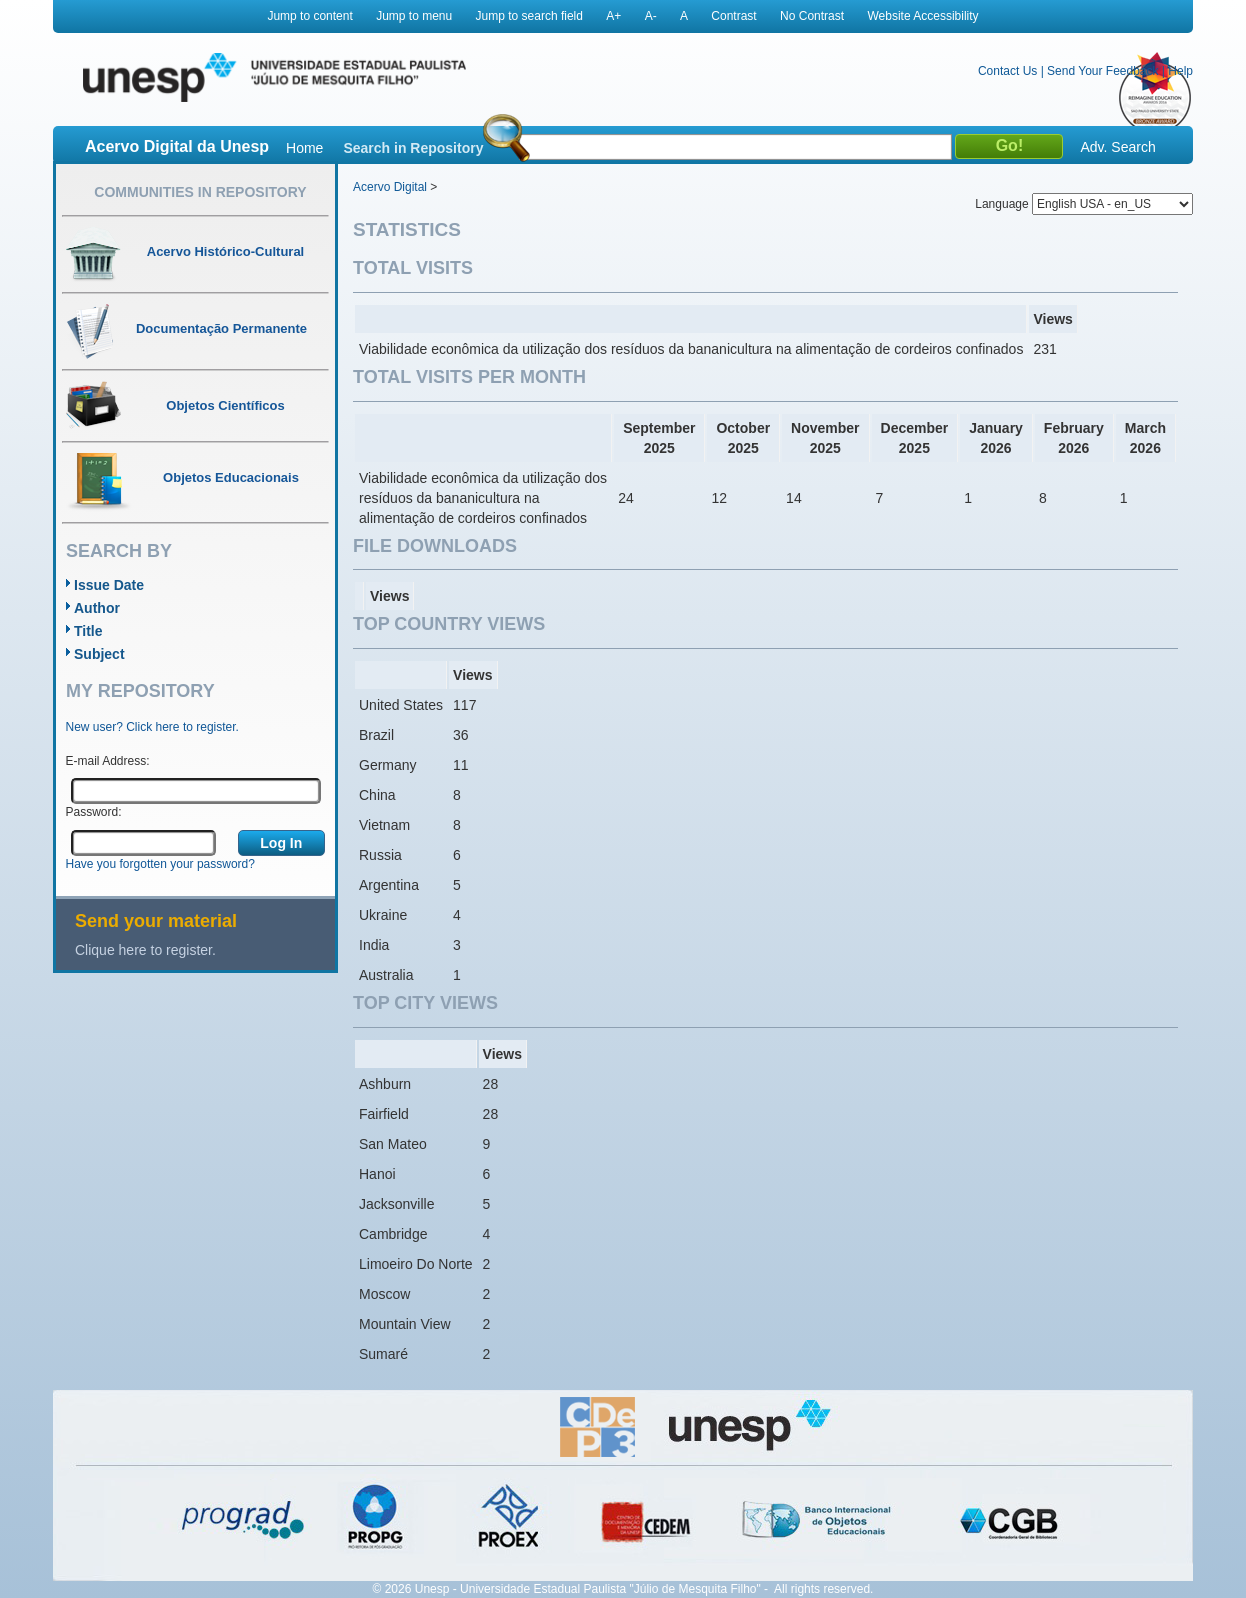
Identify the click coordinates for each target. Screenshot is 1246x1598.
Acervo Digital (390, 187)
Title (88, 631)
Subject (99, 654)
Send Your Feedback (1102, 71)
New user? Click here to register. (152, 727)
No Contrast (812, 16)
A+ (613, 16)
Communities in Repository (200, 192)
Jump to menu (414, 16)
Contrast (733, 16)
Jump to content (309, 16)
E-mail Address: (108, 761)
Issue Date (109, 585)
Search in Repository (413, 148)
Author (97, 608)
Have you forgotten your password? (160, 864)
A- (651, 16)
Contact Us (1007, 71)
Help (1180, 71)
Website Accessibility (922, 16)
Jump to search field (529, 16)
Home (304, 148)
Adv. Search (1117, 147)
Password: (94, 812)
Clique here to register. (145, 950)
